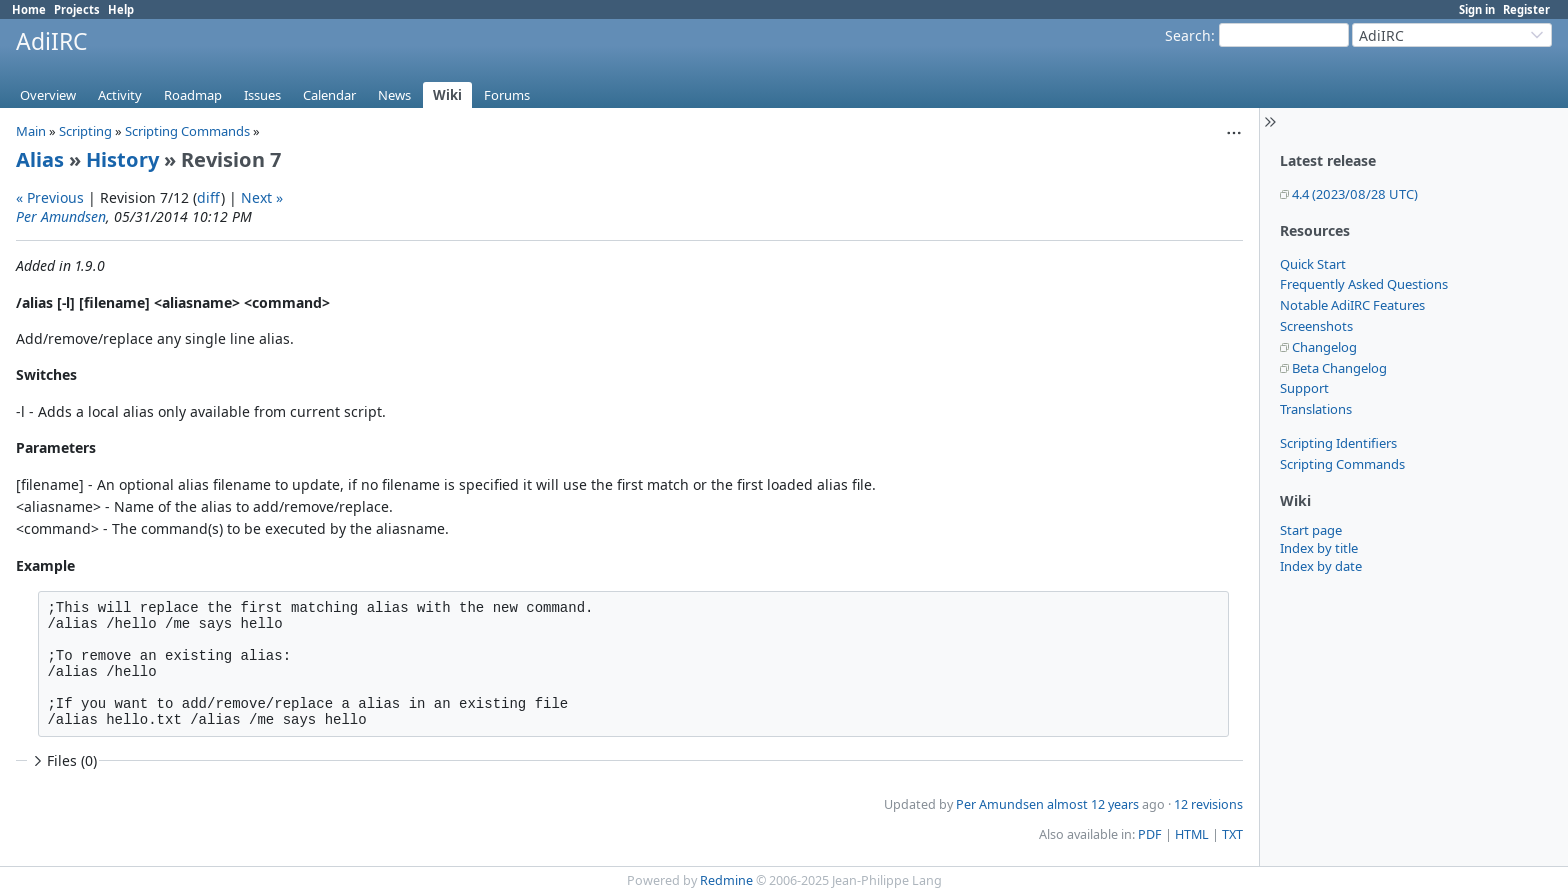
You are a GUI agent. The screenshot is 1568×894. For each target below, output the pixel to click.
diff (209, 197)
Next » (262, 197)
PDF (1150, 834)
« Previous (50, 197)
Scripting (85, 131)
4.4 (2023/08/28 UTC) (1355, 194)
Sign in (1477, 9)
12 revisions (1208, 804)
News (394, 95)
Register (1526, 9)
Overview (48, 95)
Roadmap (193, 95)
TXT (1232, 834)
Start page (1311, 530)
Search (1188, 35)
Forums (507, 95)
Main (31, 131)
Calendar (329, 95)
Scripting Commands (1342, 464)
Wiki (447, 95)
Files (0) (63, 760)
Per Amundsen (61, 216)
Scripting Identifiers (1338, 443)
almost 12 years (1093, 804)
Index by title (1319, 548)
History (122, 159)
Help (121, 9)
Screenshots (1316, 326)
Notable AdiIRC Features (1352, 305)
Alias (40, 159)
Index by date (1321, 566)
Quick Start (1313, 264)
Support (1304, 388)
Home (29, 9)
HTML (1192, 834)
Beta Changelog (1339, 368)
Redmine (726, 880)
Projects (77, 9)
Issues (262, 95)
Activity (120, 95)
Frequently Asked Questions (1364, 284)
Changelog (1324, 347)
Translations (1316, 409)
